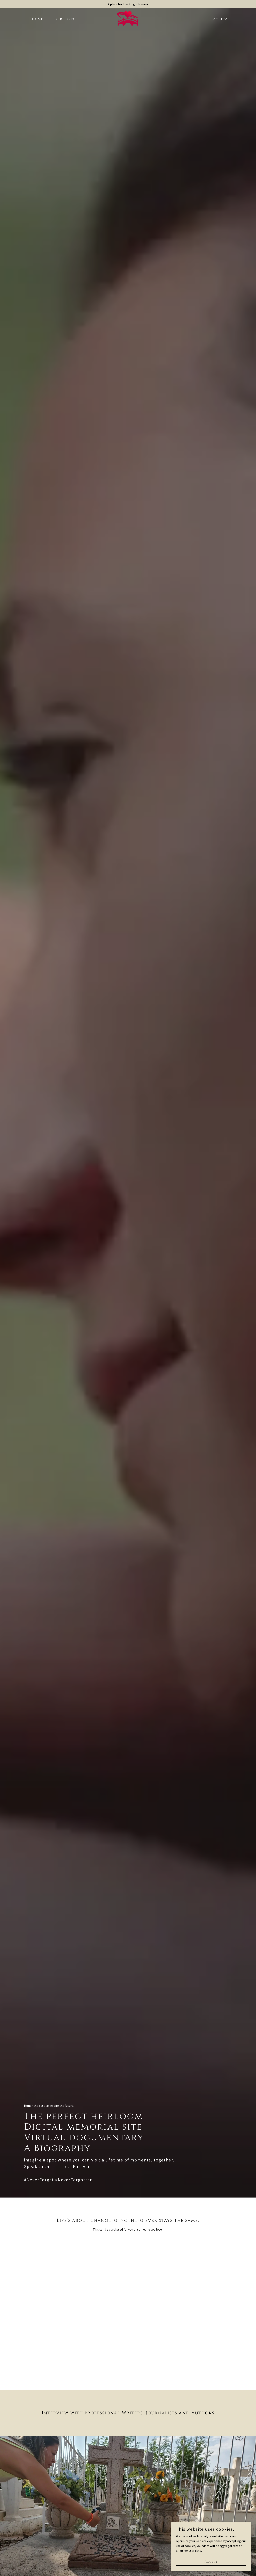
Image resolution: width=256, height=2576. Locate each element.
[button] (218, 19)
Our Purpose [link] (67, 19)
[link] (128, 18)
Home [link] (37, 19)
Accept (211, 2562)
